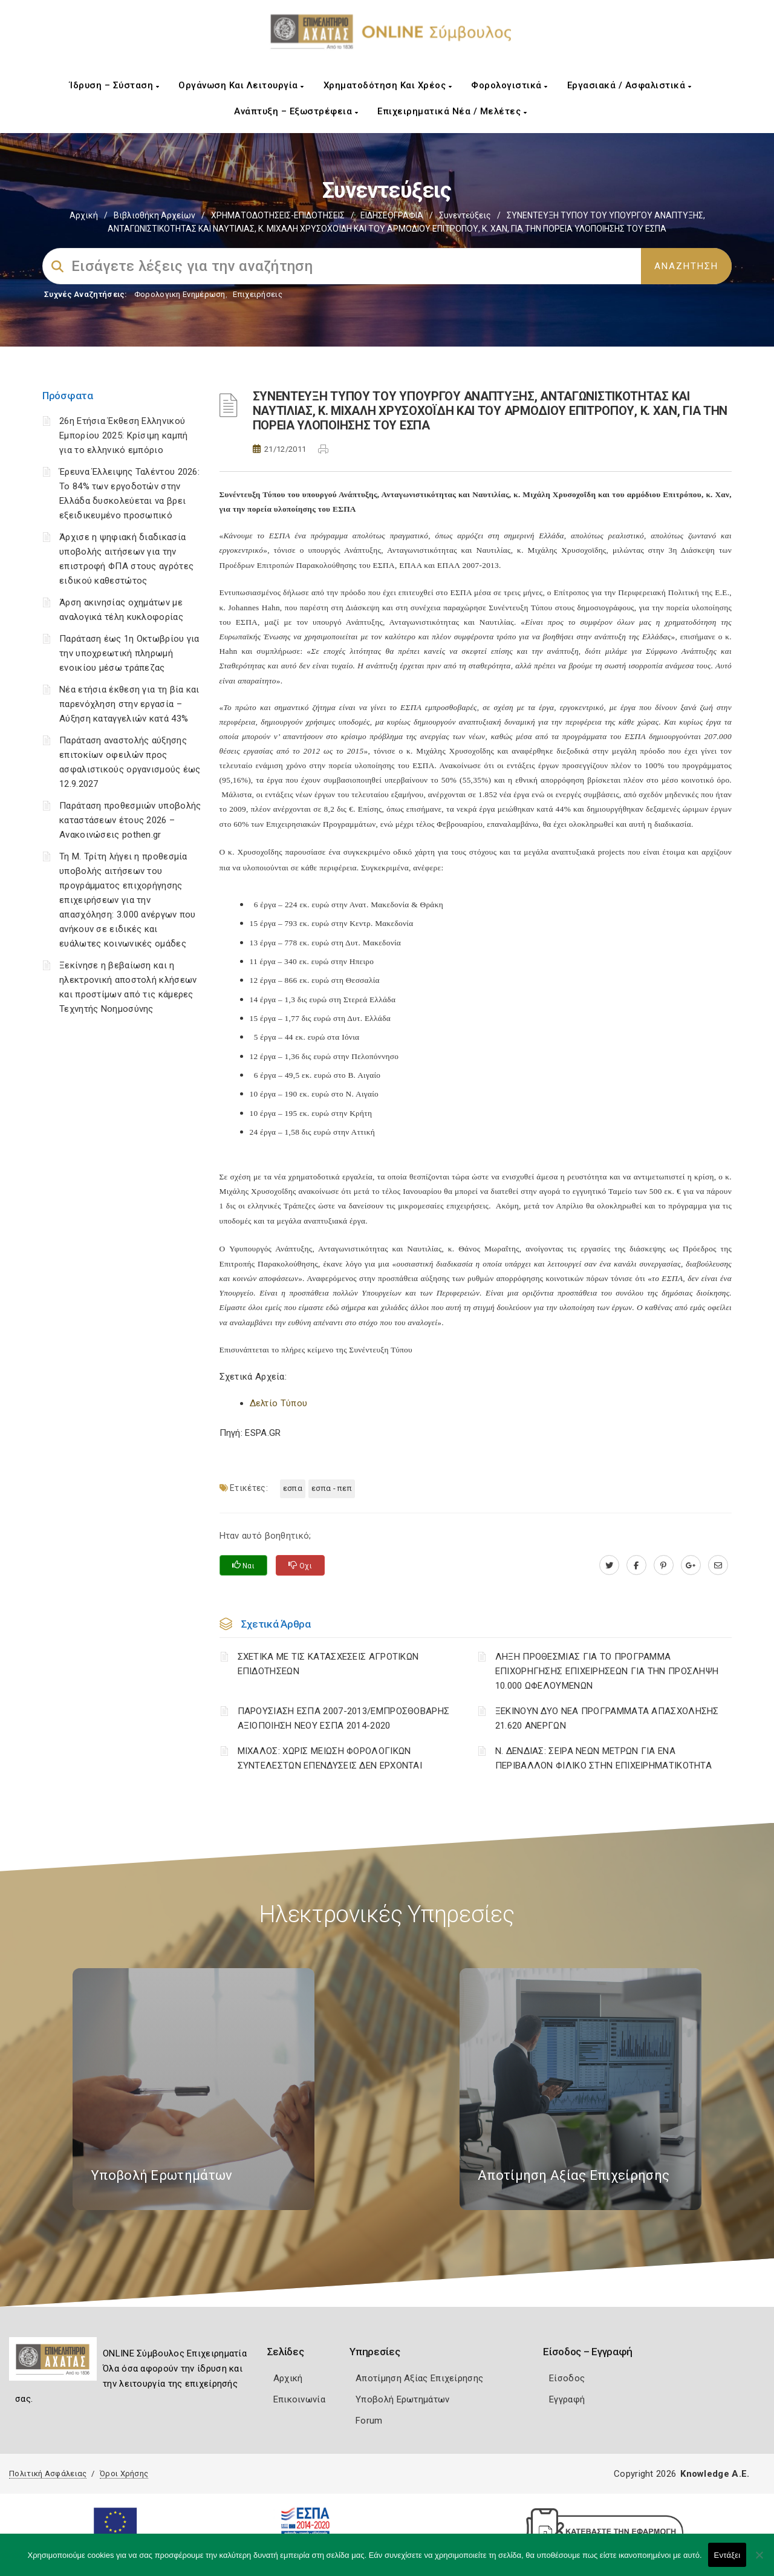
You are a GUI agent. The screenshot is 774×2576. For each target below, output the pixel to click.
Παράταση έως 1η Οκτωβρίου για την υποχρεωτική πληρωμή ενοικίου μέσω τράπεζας (129, 653)
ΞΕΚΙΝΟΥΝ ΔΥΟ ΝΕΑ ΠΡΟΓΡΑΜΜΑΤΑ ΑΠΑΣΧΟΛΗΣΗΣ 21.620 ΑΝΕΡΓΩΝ (607, 1718)
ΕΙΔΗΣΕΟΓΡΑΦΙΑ (391, 215)
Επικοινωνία (299, 2399)
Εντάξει (727, 2555)
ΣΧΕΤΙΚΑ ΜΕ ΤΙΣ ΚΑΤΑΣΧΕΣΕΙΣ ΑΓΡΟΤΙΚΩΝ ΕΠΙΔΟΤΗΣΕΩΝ (328, 1664)
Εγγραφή (567, 2399)
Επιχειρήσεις (257, 294)
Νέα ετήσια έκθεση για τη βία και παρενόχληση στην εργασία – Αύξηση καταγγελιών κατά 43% (129, 704)
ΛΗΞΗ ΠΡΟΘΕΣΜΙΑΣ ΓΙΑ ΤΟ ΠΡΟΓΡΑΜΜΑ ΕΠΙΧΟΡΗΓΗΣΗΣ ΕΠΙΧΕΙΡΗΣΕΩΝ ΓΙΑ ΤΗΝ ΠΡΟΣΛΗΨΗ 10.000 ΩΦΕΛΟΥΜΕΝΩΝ (607, 1671)
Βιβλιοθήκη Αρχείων (154, 215)
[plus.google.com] (690, 1565)
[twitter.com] (609, 1565)
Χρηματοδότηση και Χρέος (388, 85)
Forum (369, 2420)
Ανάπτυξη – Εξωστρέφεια (296, 111)
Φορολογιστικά (509, 85)
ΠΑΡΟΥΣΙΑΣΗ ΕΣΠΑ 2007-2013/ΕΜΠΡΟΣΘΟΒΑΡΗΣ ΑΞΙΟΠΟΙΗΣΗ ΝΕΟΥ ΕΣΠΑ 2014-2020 (344, 1718)
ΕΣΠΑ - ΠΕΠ (331, 1488)
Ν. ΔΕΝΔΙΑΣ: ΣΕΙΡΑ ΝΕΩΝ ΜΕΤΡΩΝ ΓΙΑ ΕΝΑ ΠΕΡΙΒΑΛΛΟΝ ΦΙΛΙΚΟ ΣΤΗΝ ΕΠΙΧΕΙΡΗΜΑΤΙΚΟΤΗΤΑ (603, 1758)
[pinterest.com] (663, 1565)
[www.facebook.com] (636, 1565)
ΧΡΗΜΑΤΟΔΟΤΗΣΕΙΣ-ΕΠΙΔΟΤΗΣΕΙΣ (278, 215)
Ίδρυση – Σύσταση (114, 85)
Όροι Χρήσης (124, 2473)
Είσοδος (567, 2378)
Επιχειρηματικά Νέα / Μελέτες (452, 111)
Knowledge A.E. (714, 2473)
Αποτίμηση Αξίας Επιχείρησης (419, 2378)
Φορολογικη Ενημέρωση (180, 294)
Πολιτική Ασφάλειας (47, 2473)
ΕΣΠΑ (292, 1488)
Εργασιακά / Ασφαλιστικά (629, 85)
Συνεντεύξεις (465, 215)
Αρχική (84, 215)
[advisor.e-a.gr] (718, 1565)
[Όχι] (759, 2561)
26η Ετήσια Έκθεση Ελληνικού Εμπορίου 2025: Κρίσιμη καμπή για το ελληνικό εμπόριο (123, 435)
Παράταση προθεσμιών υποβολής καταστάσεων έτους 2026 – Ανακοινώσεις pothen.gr (130, 820)
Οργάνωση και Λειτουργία (241, 85)
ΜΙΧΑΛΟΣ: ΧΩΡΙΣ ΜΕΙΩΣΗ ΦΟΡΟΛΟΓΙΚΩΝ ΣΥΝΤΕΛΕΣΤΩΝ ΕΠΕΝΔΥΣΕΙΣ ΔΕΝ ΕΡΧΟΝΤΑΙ (330, 1758)
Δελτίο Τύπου (279, 1403)
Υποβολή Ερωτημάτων (402, 2399)
